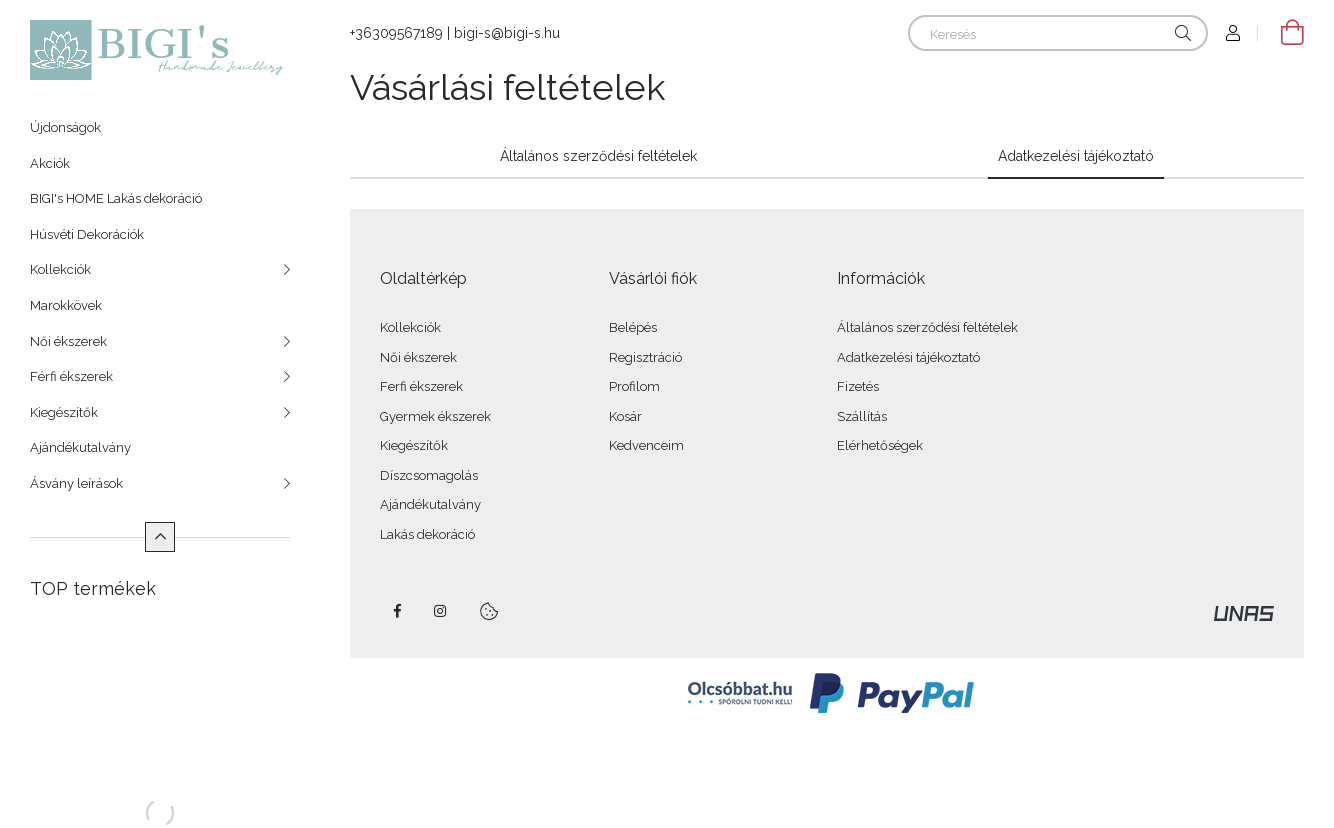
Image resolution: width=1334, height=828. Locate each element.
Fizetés (858, 386)
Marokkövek (66, 305)
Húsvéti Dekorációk (87, 234)
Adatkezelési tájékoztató (908, 357)
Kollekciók (60, 269)
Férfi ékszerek (71, 376)
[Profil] (1233, 33)
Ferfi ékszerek (421, 386)
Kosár (625, 416)
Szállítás (862, 416)
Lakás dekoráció (427, 534)
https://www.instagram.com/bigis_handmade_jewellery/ (441, 611)
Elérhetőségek (880, 445)
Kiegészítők (64, 412)
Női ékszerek (68, 341)
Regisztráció (645, 357)
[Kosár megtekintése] (1281, 33)
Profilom (634, 386)
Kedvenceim (646, 445)
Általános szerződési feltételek (927, 327)
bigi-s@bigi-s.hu (507, 33)
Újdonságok (65, 127)
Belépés (633, 327)
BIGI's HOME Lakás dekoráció (116, 198)
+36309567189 (396, 33)
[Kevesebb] (160, 537)
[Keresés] (1058, 33)
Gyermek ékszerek (435, 416)
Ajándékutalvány (80, 447)
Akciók (50, 163)
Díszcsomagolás (429, 475)
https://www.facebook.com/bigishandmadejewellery (397, 611)
